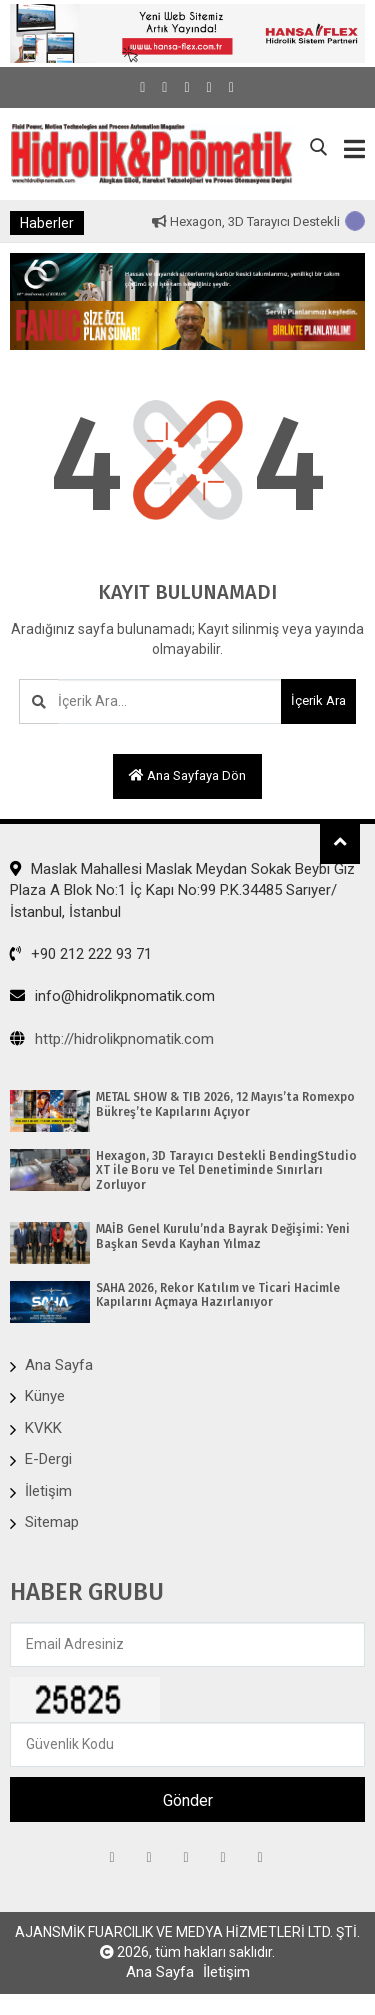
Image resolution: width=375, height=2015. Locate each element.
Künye (45, 1396)
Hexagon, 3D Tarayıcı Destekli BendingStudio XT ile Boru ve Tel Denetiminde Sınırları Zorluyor (226, 1170)
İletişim (48, 1491)
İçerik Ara (318, 700)
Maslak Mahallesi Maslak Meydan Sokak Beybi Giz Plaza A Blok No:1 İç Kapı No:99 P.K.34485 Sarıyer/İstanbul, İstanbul (182, 890)
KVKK (43, 1428)
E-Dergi (48, 1459)
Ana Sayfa (59, 1365)
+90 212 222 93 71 (81, 954)
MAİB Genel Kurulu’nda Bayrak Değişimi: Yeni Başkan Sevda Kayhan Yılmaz (223, 1236)
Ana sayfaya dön (187, 775)
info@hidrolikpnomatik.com (112, 996)
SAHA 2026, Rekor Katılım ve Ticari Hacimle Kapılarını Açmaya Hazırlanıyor (218, 1295)
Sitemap (52, 1522)
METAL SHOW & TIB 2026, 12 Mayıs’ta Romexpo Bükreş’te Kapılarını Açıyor (225, 1104)
